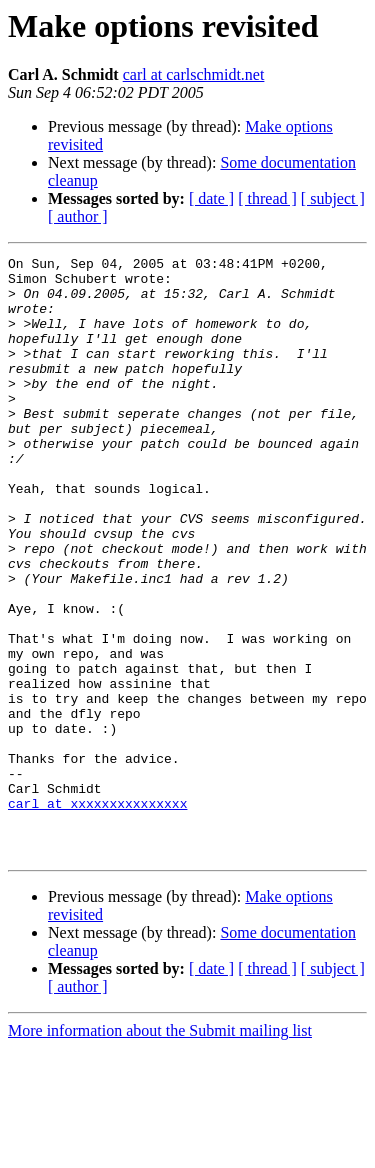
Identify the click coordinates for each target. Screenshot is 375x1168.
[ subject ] (333, 198)
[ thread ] (267, 198)
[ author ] (78, 216)
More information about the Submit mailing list (160, 1150)
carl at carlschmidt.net (194, 74)
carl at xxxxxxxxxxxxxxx (97, 914)
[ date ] (211, 198)
